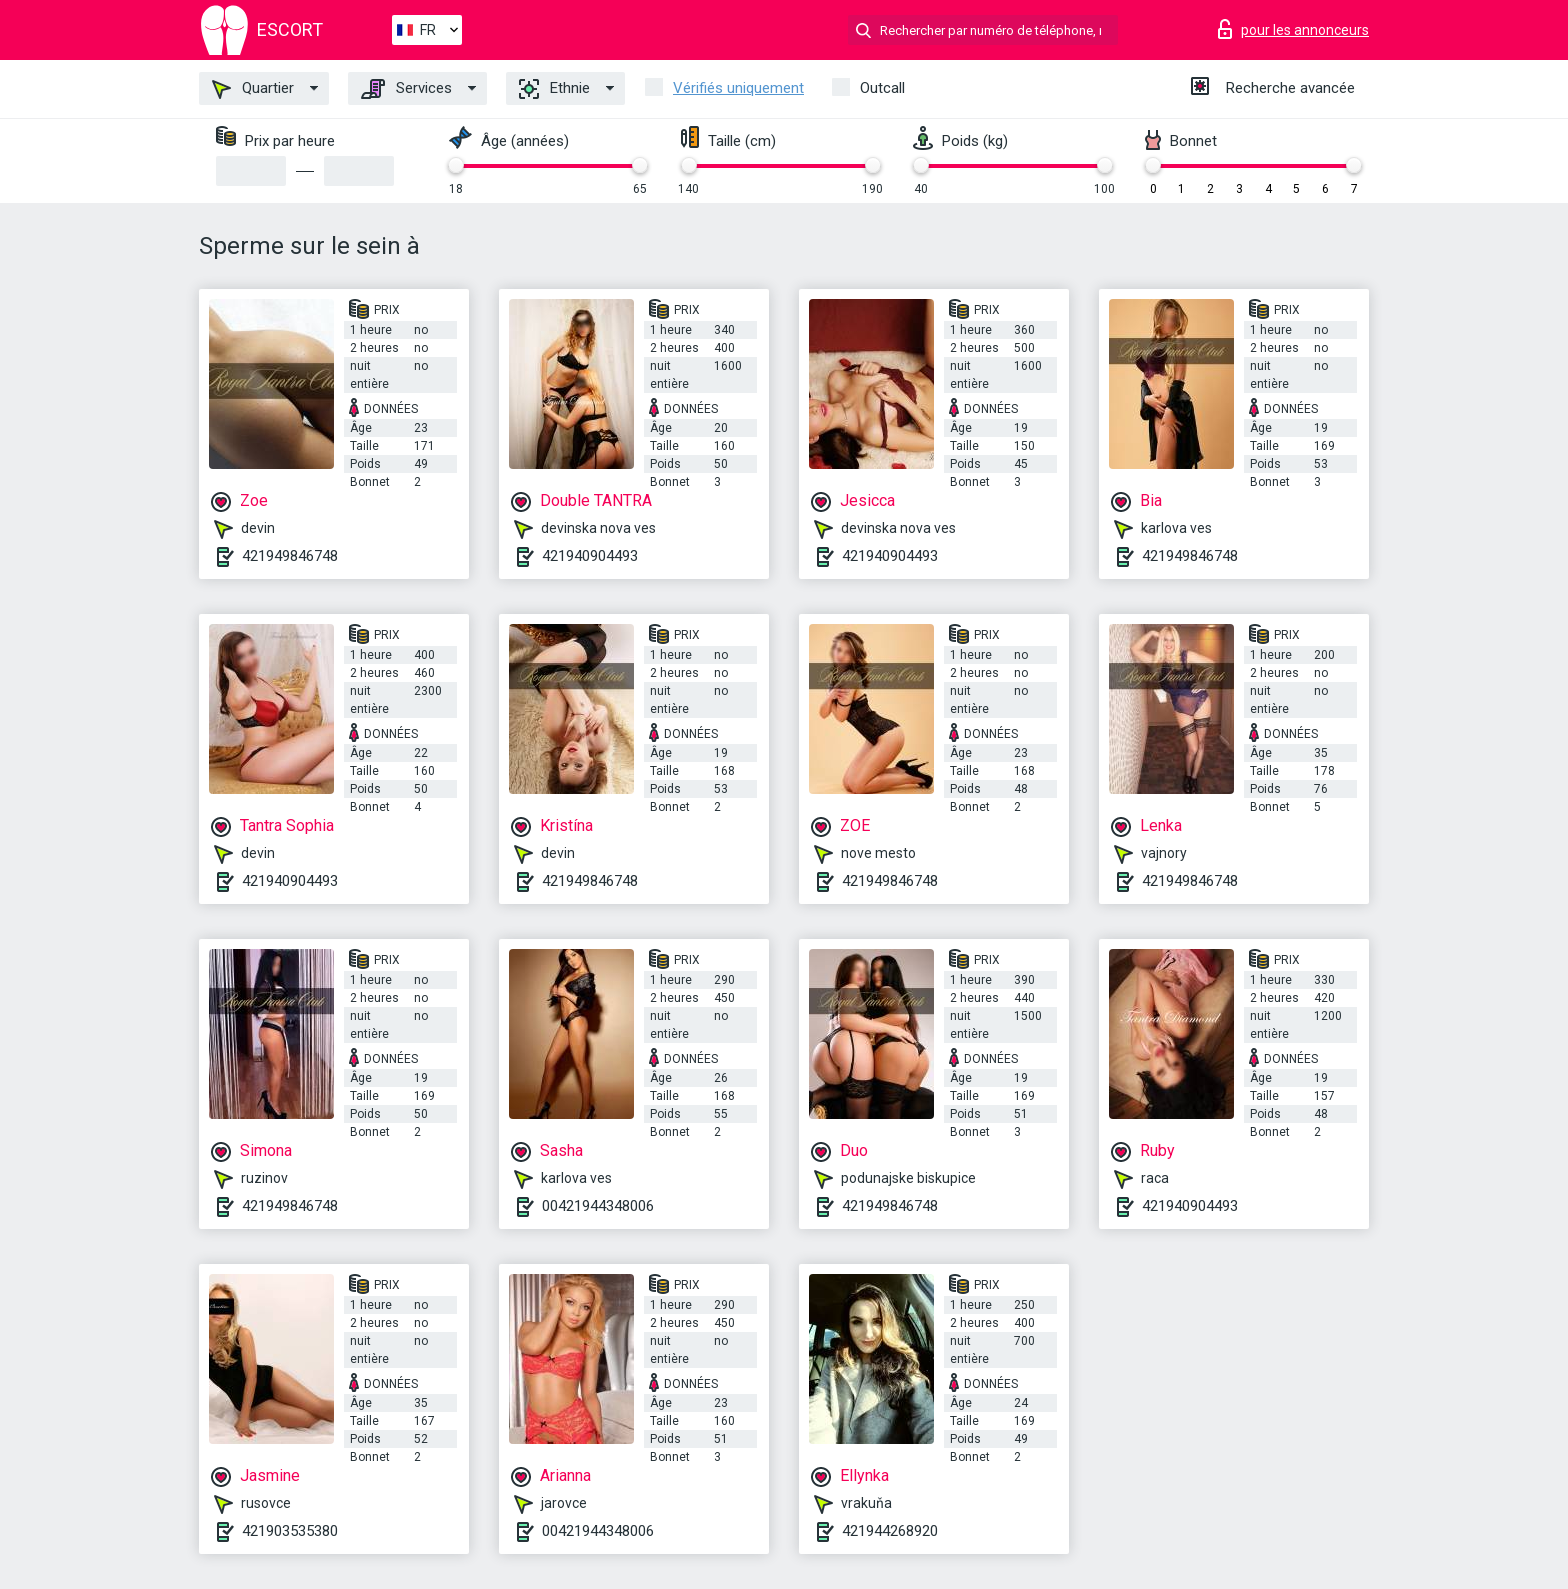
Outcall (882, 88)
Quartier (253, 89)
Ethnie (554, 89)
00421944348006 (598, 1206)
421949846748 (290, 556)
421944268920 (890, 1531)
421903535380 (290, 1531)
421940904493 (590, 556)
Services (406, 89)
